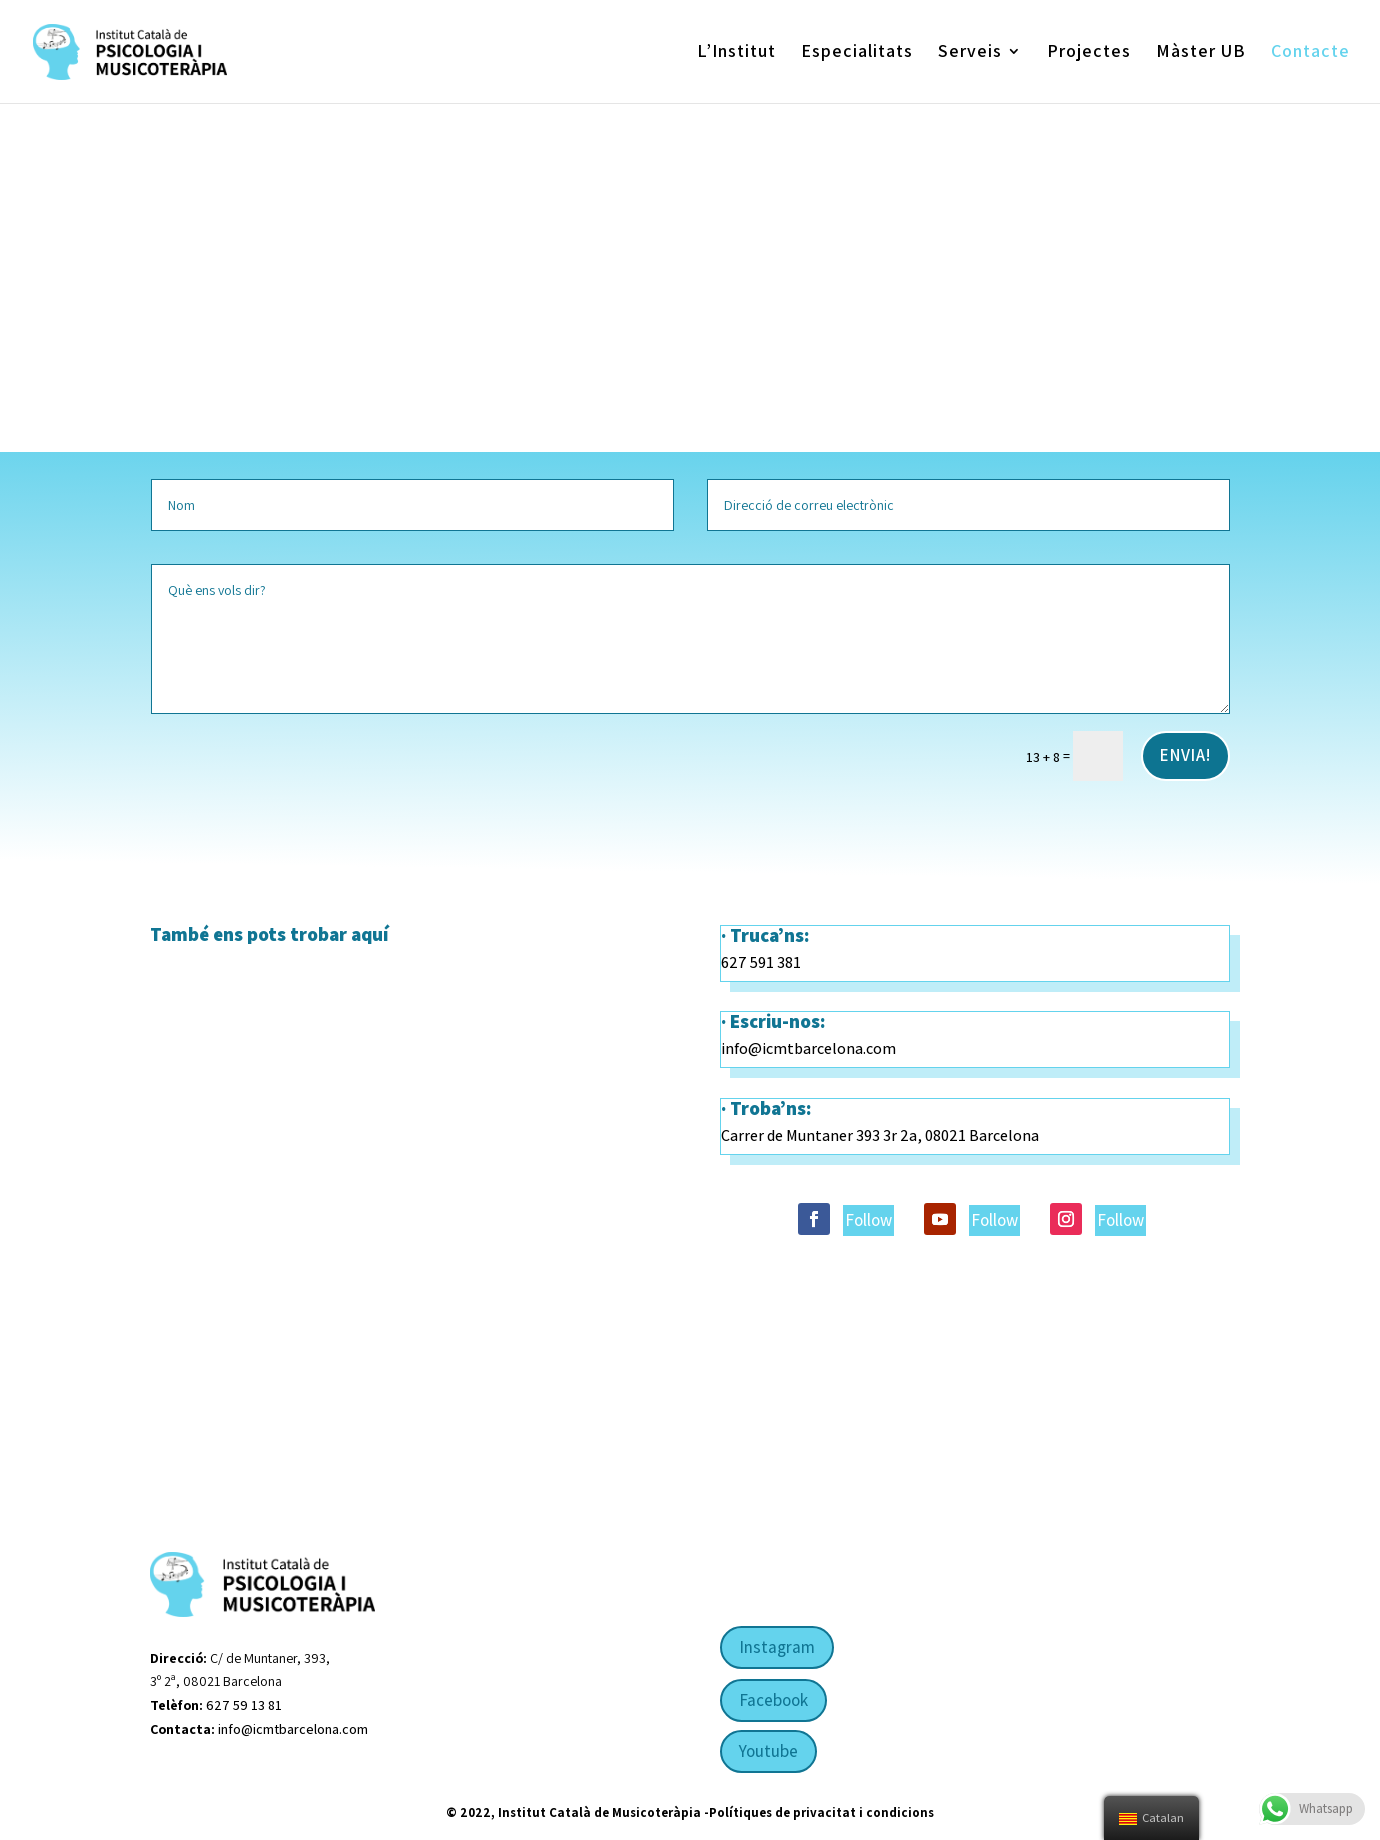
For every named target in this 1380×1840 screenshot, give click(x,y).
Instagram (777, 1647)
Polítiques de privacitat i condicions (821, 1812)
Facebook (773, 1700)
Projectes (1089, 54)
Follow (868, 1220)
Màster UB (1201, 54)
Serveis (970, 54)
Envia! (1185, 755)
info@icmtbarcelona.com (808, 1048)
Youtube (768, 1751)
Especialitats (857, 54)
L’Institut (736, 54)
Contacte (1310, 54)
